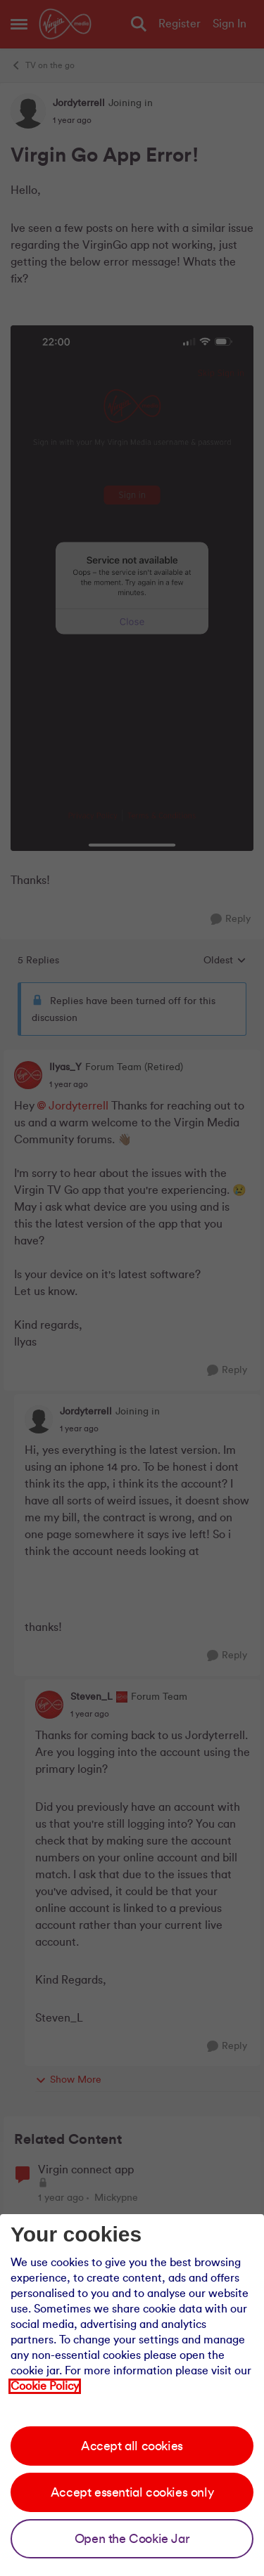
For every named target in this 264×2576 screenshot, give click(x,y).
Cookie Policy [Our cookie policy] (45, 2386)
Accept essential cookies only (132, 2492)
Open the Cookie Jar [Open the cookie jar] (132, 2538)
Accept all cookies (132, 2446)
